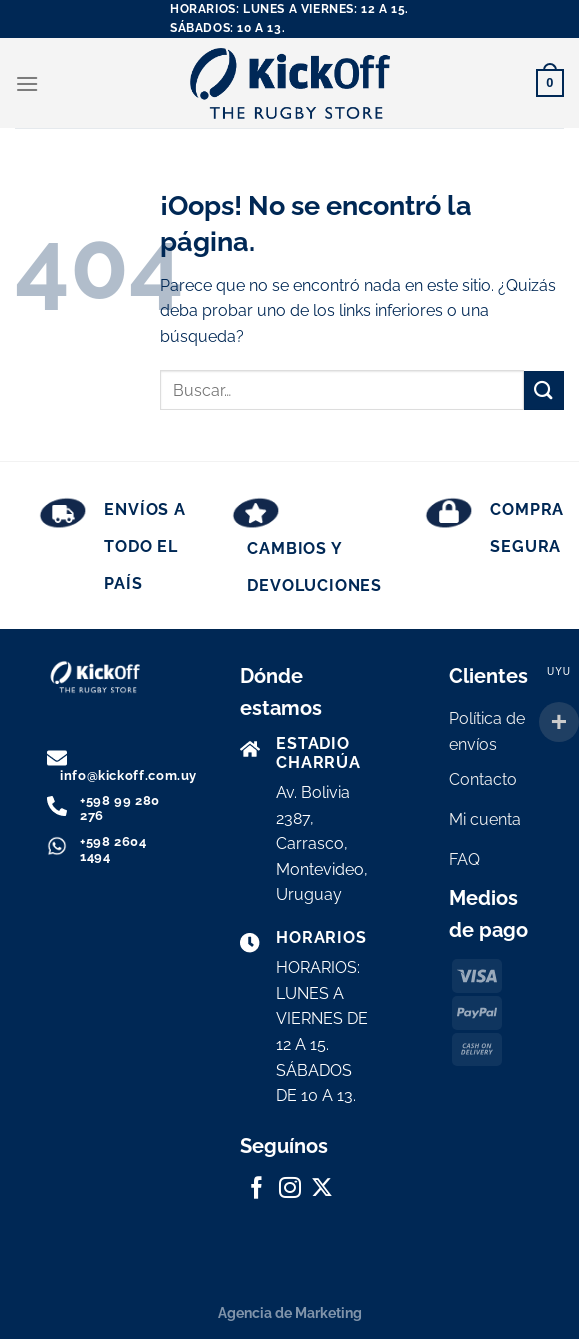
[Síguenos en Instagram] (290, 1189)
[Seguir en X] (322, 1189)
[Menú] (27, 83)
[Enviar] (544, 390)
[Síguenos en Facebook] (257, 1189)
